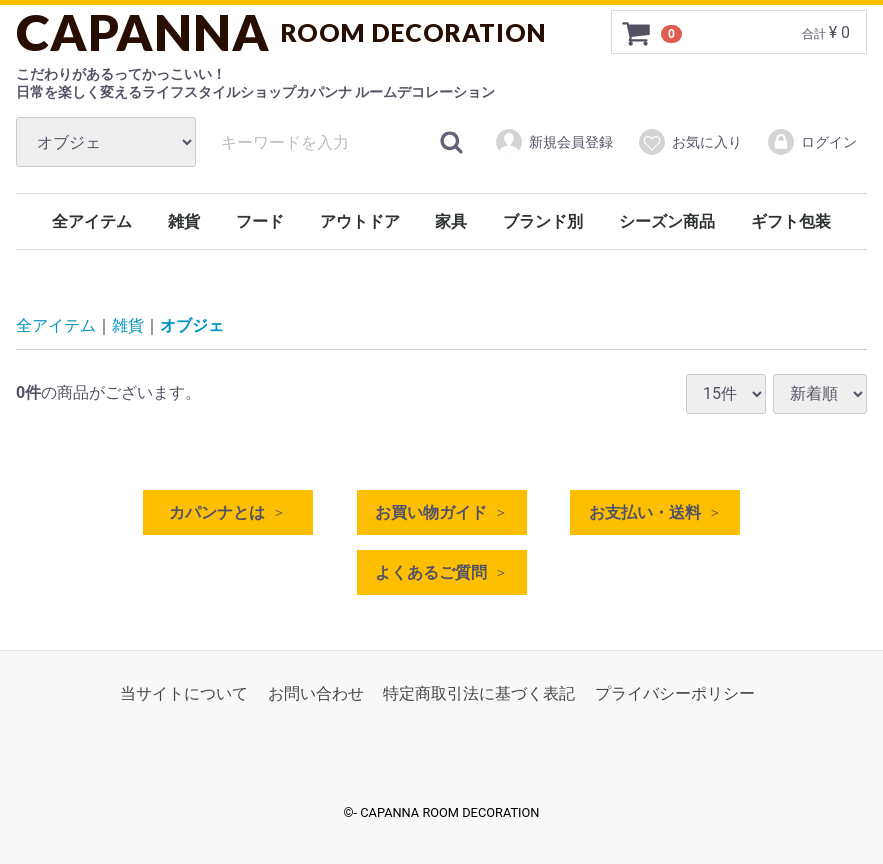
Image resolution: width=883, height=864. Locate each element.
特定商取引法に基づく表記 (479, 693)
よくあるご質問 (431, 572)
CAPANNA (281, 32)
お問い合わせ (316, 693)
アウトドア (360, 221)
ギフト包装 (791, 221)
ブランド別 (543, 221)
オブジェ (192, 326)
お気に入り (689, 142)
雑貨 (184, 221)
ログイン (811, 142)
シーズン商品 (667, 221)
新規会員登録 (553, 142)
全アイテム (92, 221)
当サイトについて (184, 693)
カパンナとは (217, 512)
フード (260, 221)
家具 (451, 221)
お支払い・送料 (645, 512)
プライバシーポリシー (675, 693)
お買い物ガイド (431, 512)
